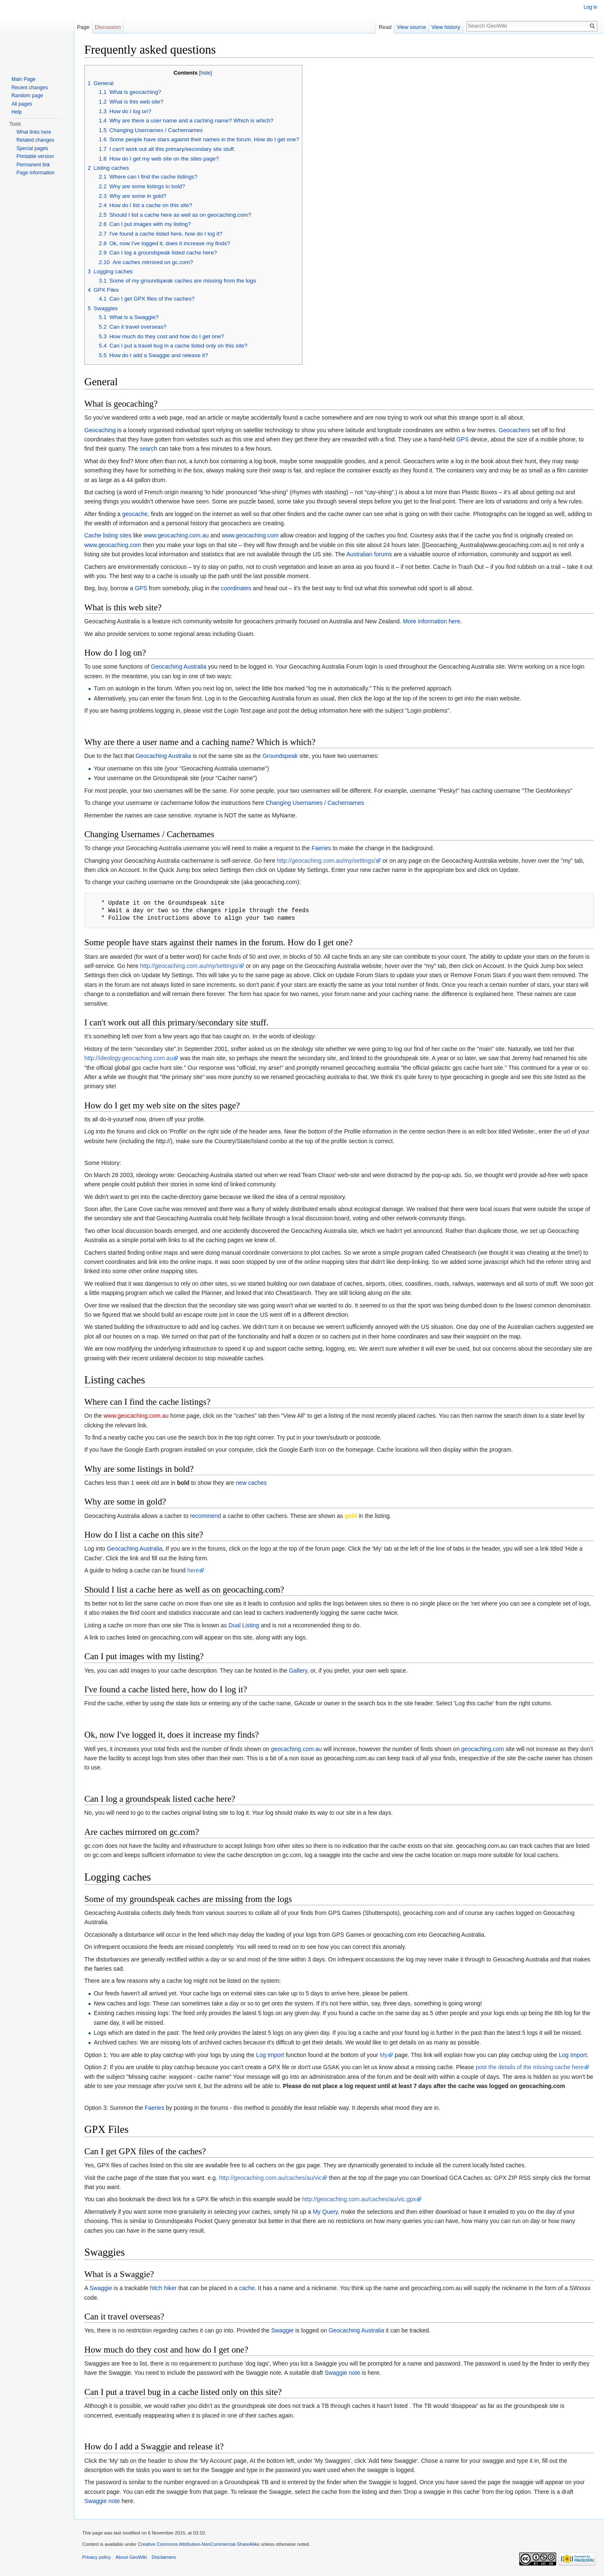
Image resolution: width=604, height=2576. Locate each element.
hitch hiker (163, 2288)
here (193, 1570)
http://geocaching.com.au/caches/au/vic (270, 2177)
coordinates (236, 588)
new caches (251, 1482)
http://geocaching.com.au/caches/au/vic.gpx (359, 2199)
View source (411, 27)
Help (16, 112)
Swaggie (100, 2288)
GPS (462, 439)
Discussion (108, 27)
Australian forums (369, 554)
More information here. (432, 621)
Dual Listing (244, 1625)
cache (247, 2288)
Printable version (35, 156)
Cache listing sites (108, 535)
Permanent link (33, 165)
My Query (325, 2211)
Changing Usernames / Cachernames (315, 802)
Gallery (298, 1670)
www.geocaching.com (250, 535)
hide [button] (205, 73)
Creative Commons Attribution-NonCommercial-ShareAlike (198, 2544)
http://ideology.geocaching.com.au (128, 1058)
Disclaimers (163, 2557)
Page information (35, 173)
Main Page (23, 79)
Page (83, 27)
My (384, 2055)
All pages (21, 104)
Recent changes (29, 88)
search (148, 448)
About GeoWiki (131, 2557)
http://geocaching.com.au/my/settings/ (326, 860)
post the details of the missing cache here (530, 2067)
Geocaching (100, 430)
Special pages (32, 148)
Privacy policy (96, 2557)
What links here (33, 132)
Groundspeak (280, 755)
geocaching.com (482, 1749)
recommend (205, 1515)
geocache (135, 514)
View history (445, 27)
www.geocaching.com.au (176, 535)
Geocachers (514, 430)
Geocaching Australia (178, 666)
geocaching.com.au (296, 1749)
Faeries (321, 848)
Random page (27, 96)
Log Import (270, 2055)
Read (385, 27)
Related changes (35, 140)
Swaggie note (342, 2372)
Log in (590, 7)
